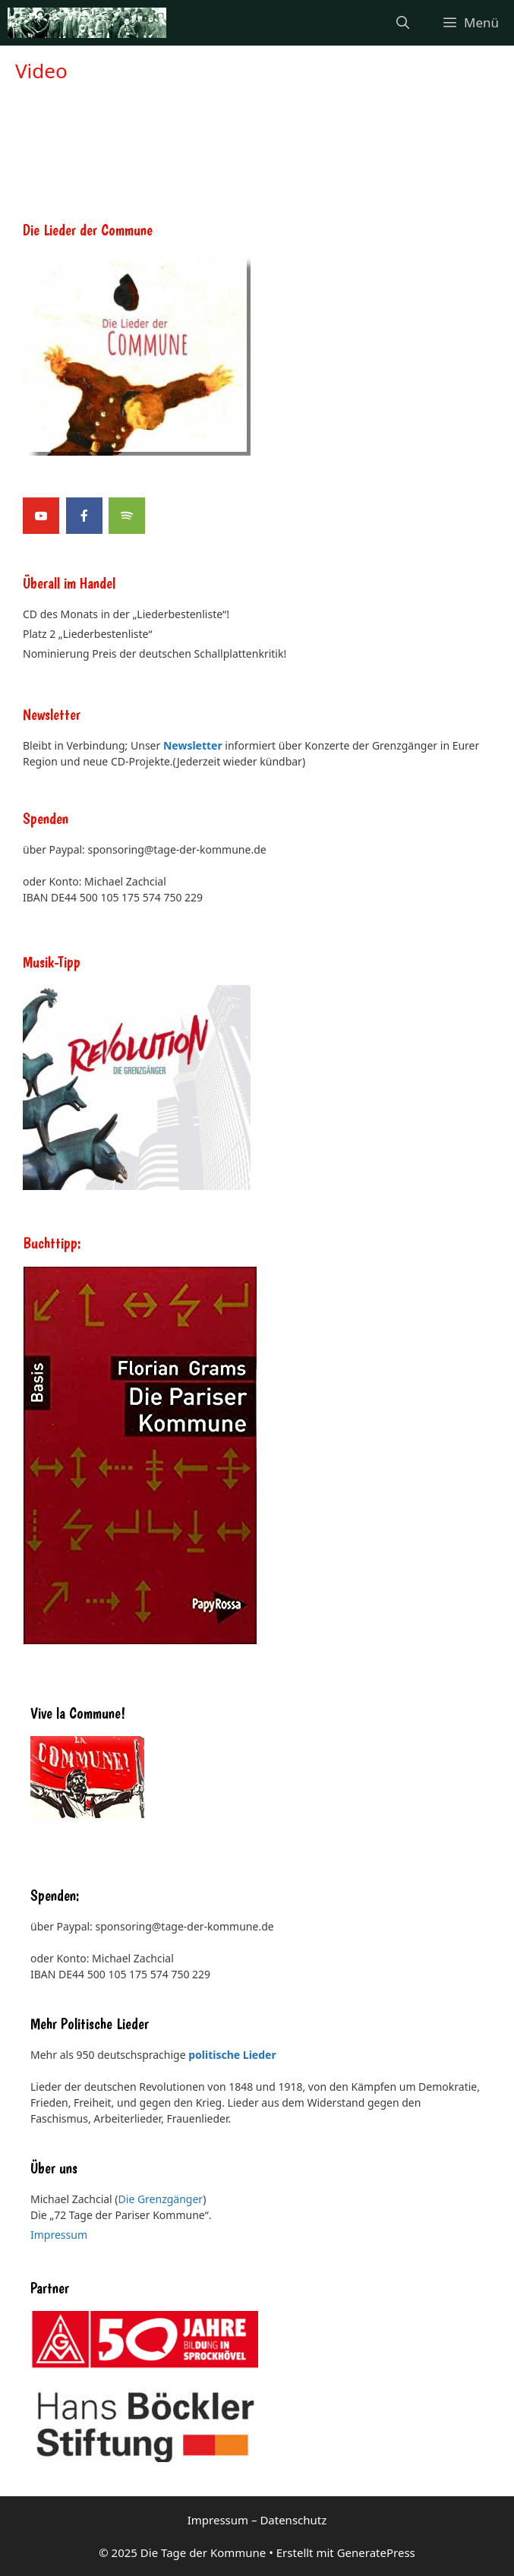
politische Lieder (232, 2054)
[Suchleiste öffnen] (403, 23)
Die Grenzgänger (160, 2199)
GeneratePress (376, 2552)
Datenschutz (293, 2519)
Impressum (58, 2234)
